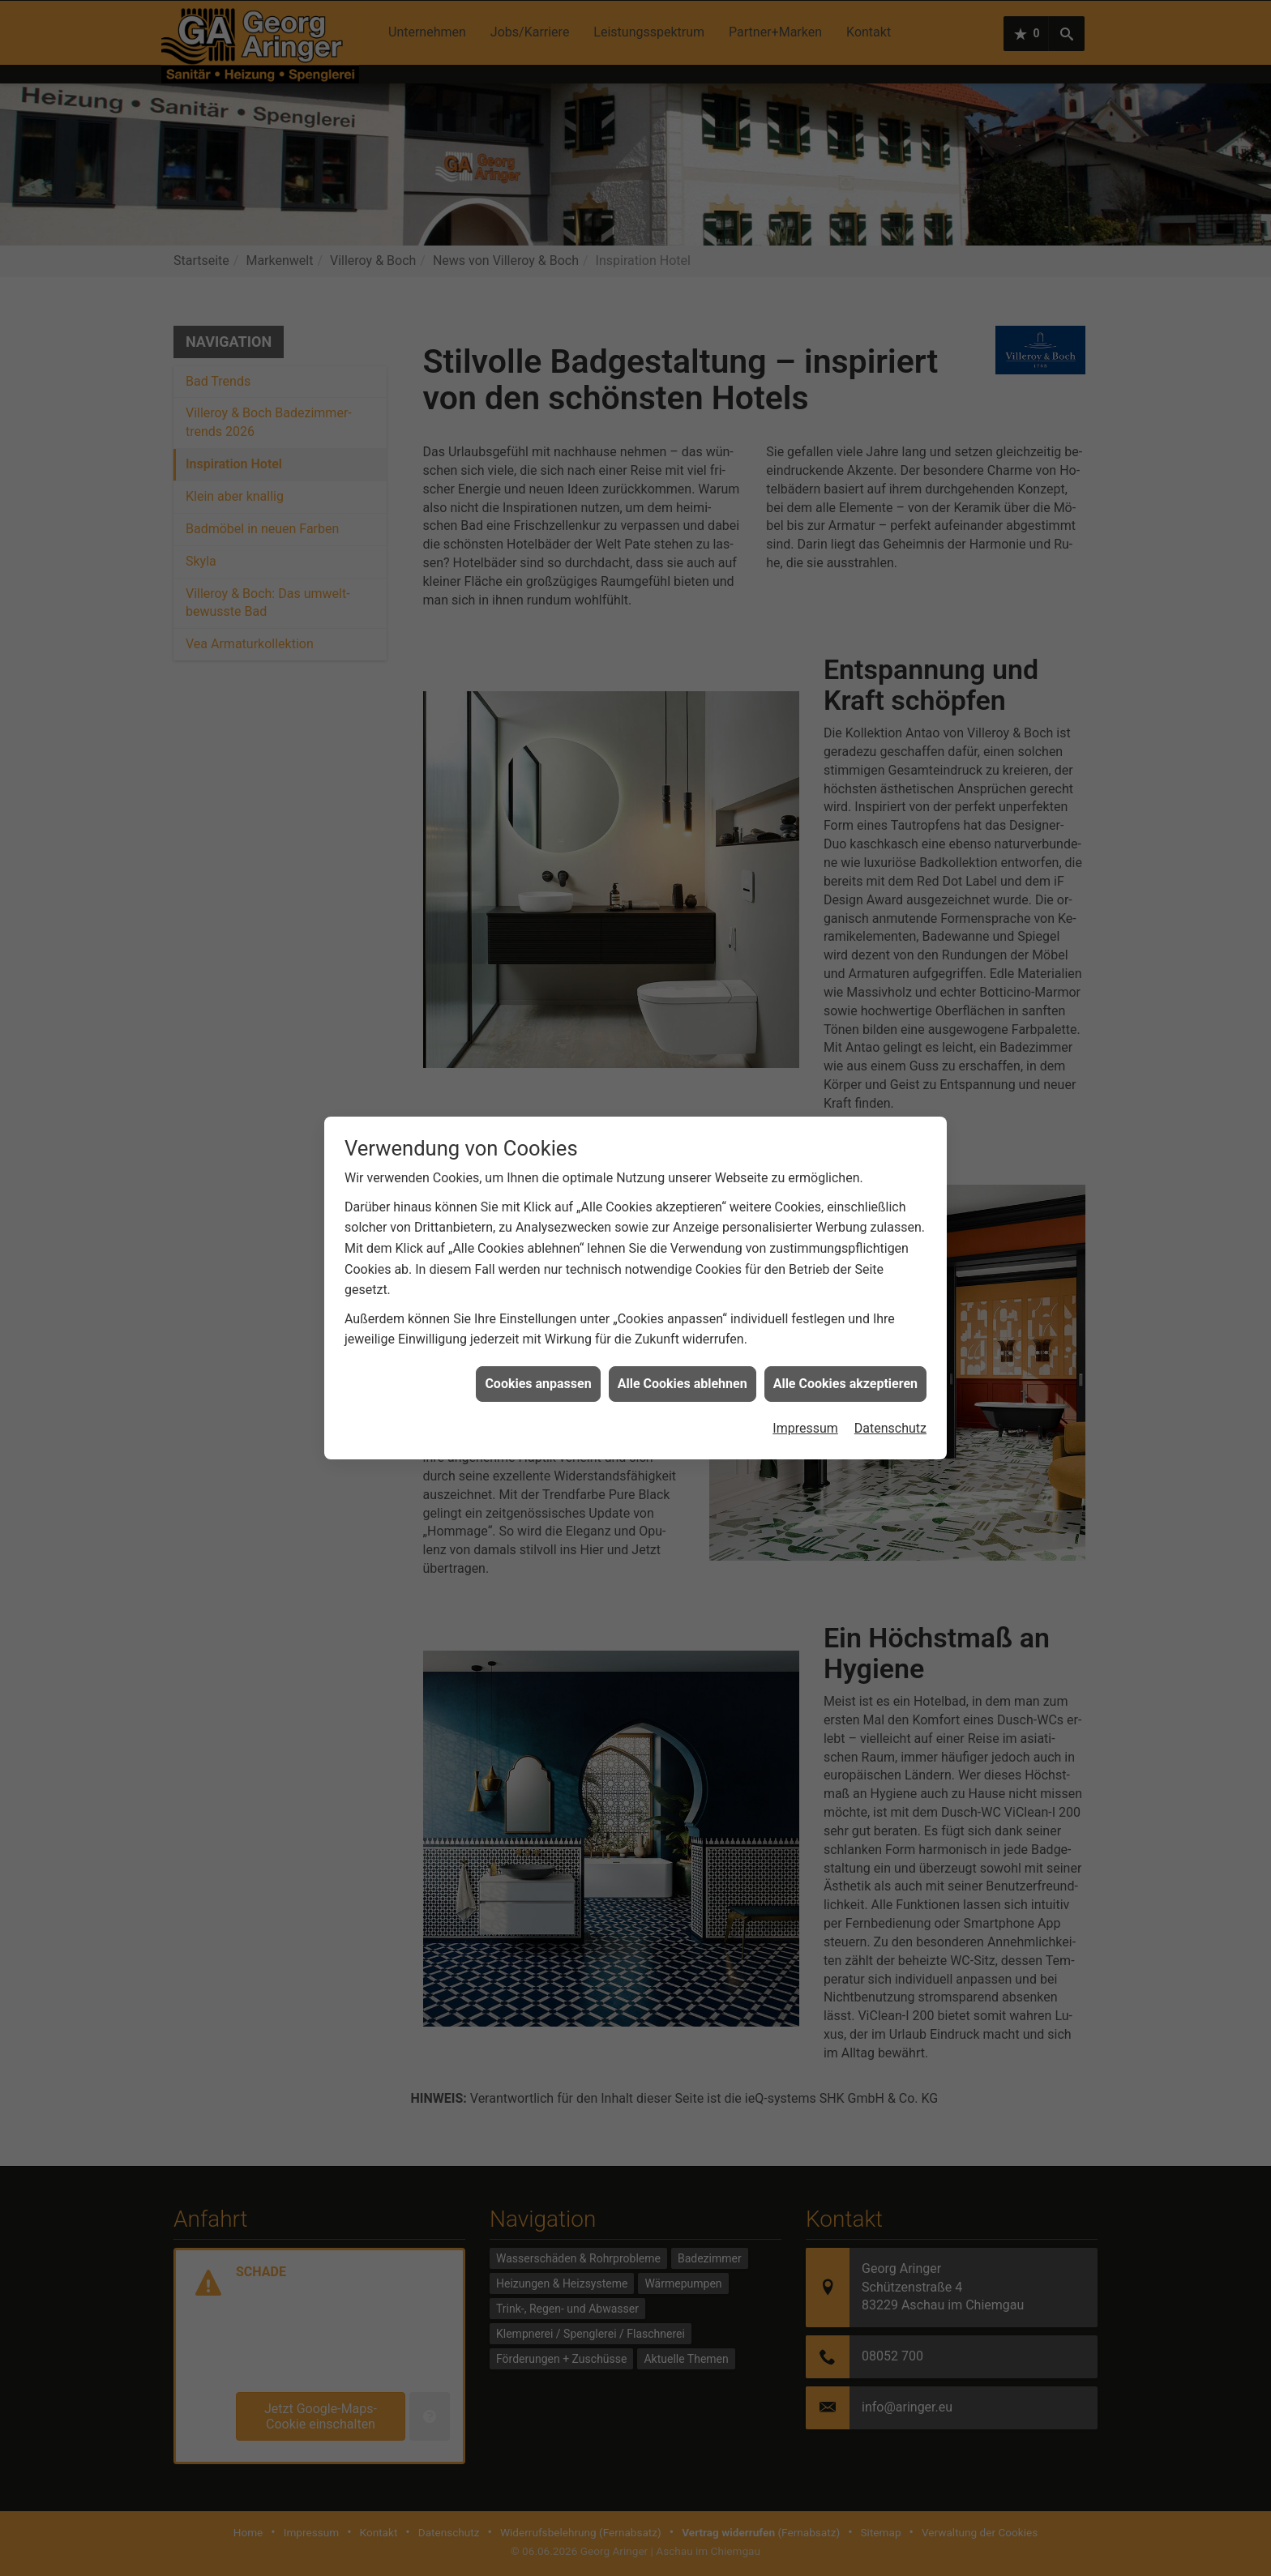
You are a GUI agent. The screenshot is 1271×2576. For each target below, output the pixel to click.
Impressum (805, 1389)
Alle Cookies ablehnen (682, 1344)
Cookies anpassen (538, 1344)
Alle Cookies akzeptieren (845, 1344)
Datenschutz (890, 1389)
